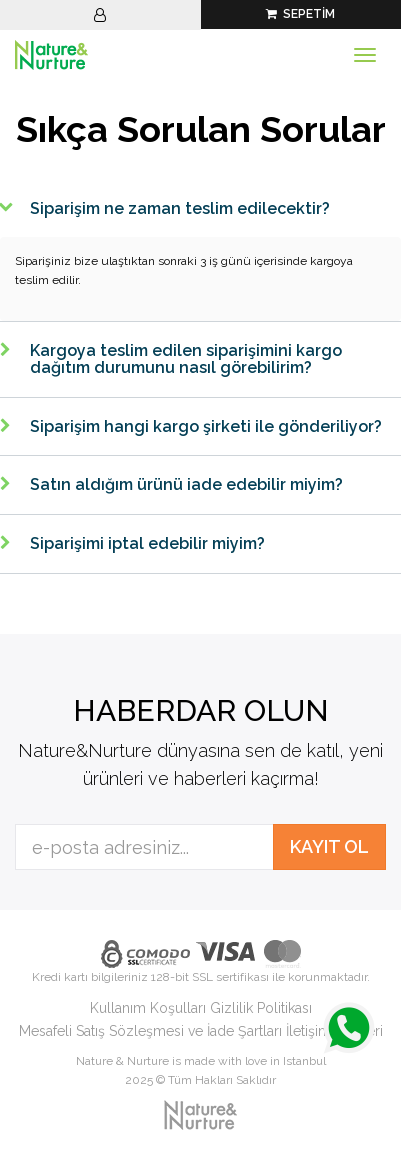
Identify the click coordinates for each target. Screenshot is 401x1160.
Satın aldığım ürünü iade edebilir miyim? (186, 484)
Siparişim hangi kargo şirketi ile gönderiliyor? (206, 426)
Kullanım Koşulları (148, 1008)
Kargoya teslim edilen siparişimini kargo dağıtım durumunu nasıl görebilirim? (186, 359)
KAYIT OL (329, 846)
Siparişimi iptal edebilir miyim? (147, 543)
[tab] (200, 209)
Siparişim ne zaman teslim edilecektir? (180, 208)
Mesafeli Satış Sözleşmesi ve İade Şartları (150, 1031)
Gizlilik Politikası (261, 1008)
